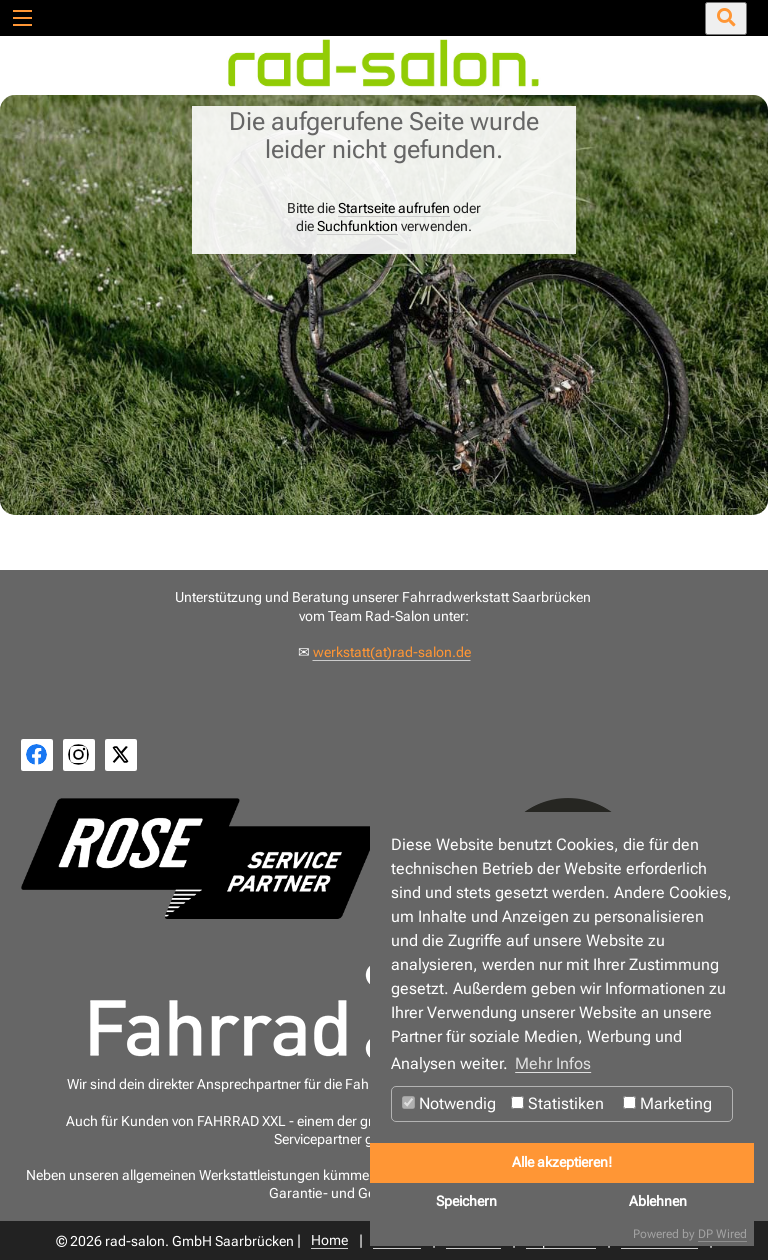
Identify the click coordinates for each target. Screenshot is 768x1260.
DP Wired (722, 1234)
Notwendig (449, 1103)
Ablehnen (658, 1201)
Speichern (466, 1201)
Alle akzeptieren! (562, 1162)
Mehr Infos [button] (553, 1063)
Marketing (667, 1103)
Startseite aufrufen (394, 208)
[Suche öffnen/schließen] (726, 18)
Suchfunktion (357, 226)
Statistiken (557, 1103)
